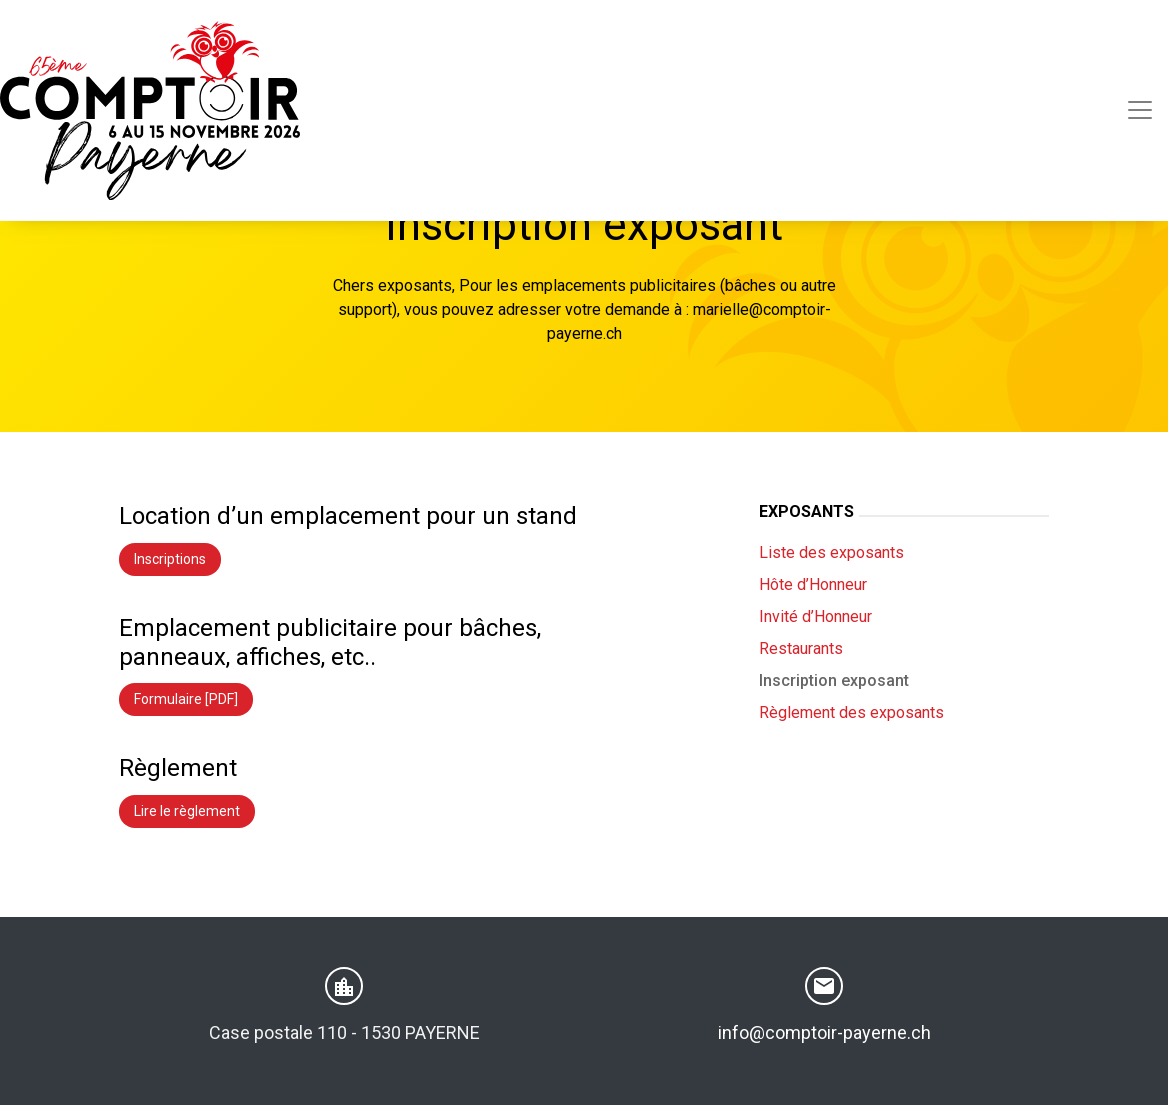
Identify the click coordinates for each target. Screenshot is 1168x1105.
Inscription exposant (834, 680)
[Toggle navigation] (1140, 110)
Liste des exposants (831, 552)
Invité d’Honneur (815, 616)
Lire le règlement (187, 811)
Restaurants (801, 648)
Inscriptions (170, 559)
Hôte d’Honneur (813, 584)
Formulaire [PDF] (186, 699)
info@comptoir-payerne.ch (824, 1032)
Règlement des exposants (851, 712)
